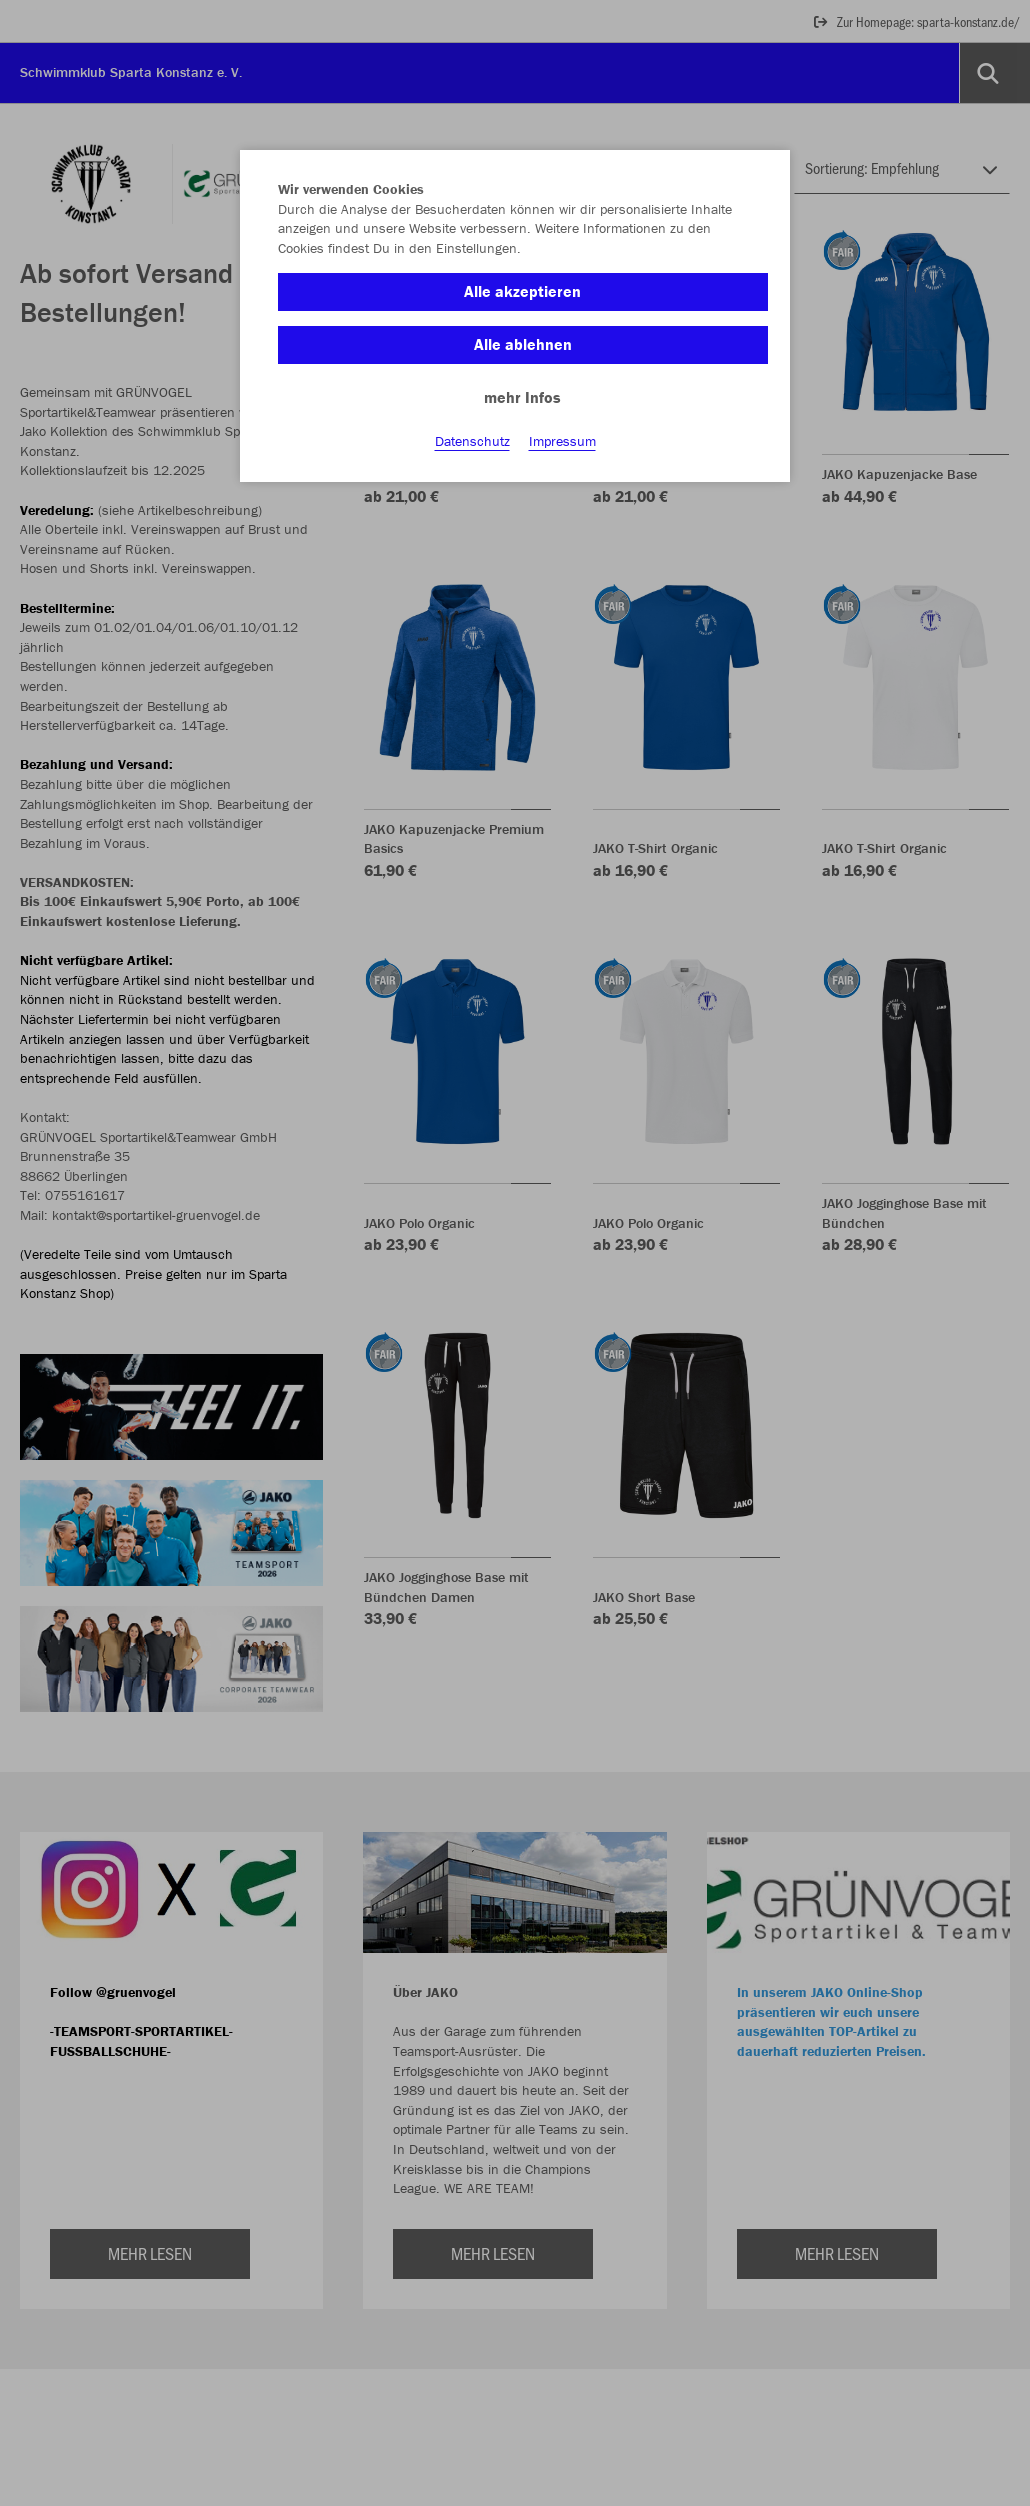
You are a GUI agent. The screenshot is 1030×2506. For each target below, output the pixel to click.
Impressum (562, 441)
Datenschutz (472, 441)
